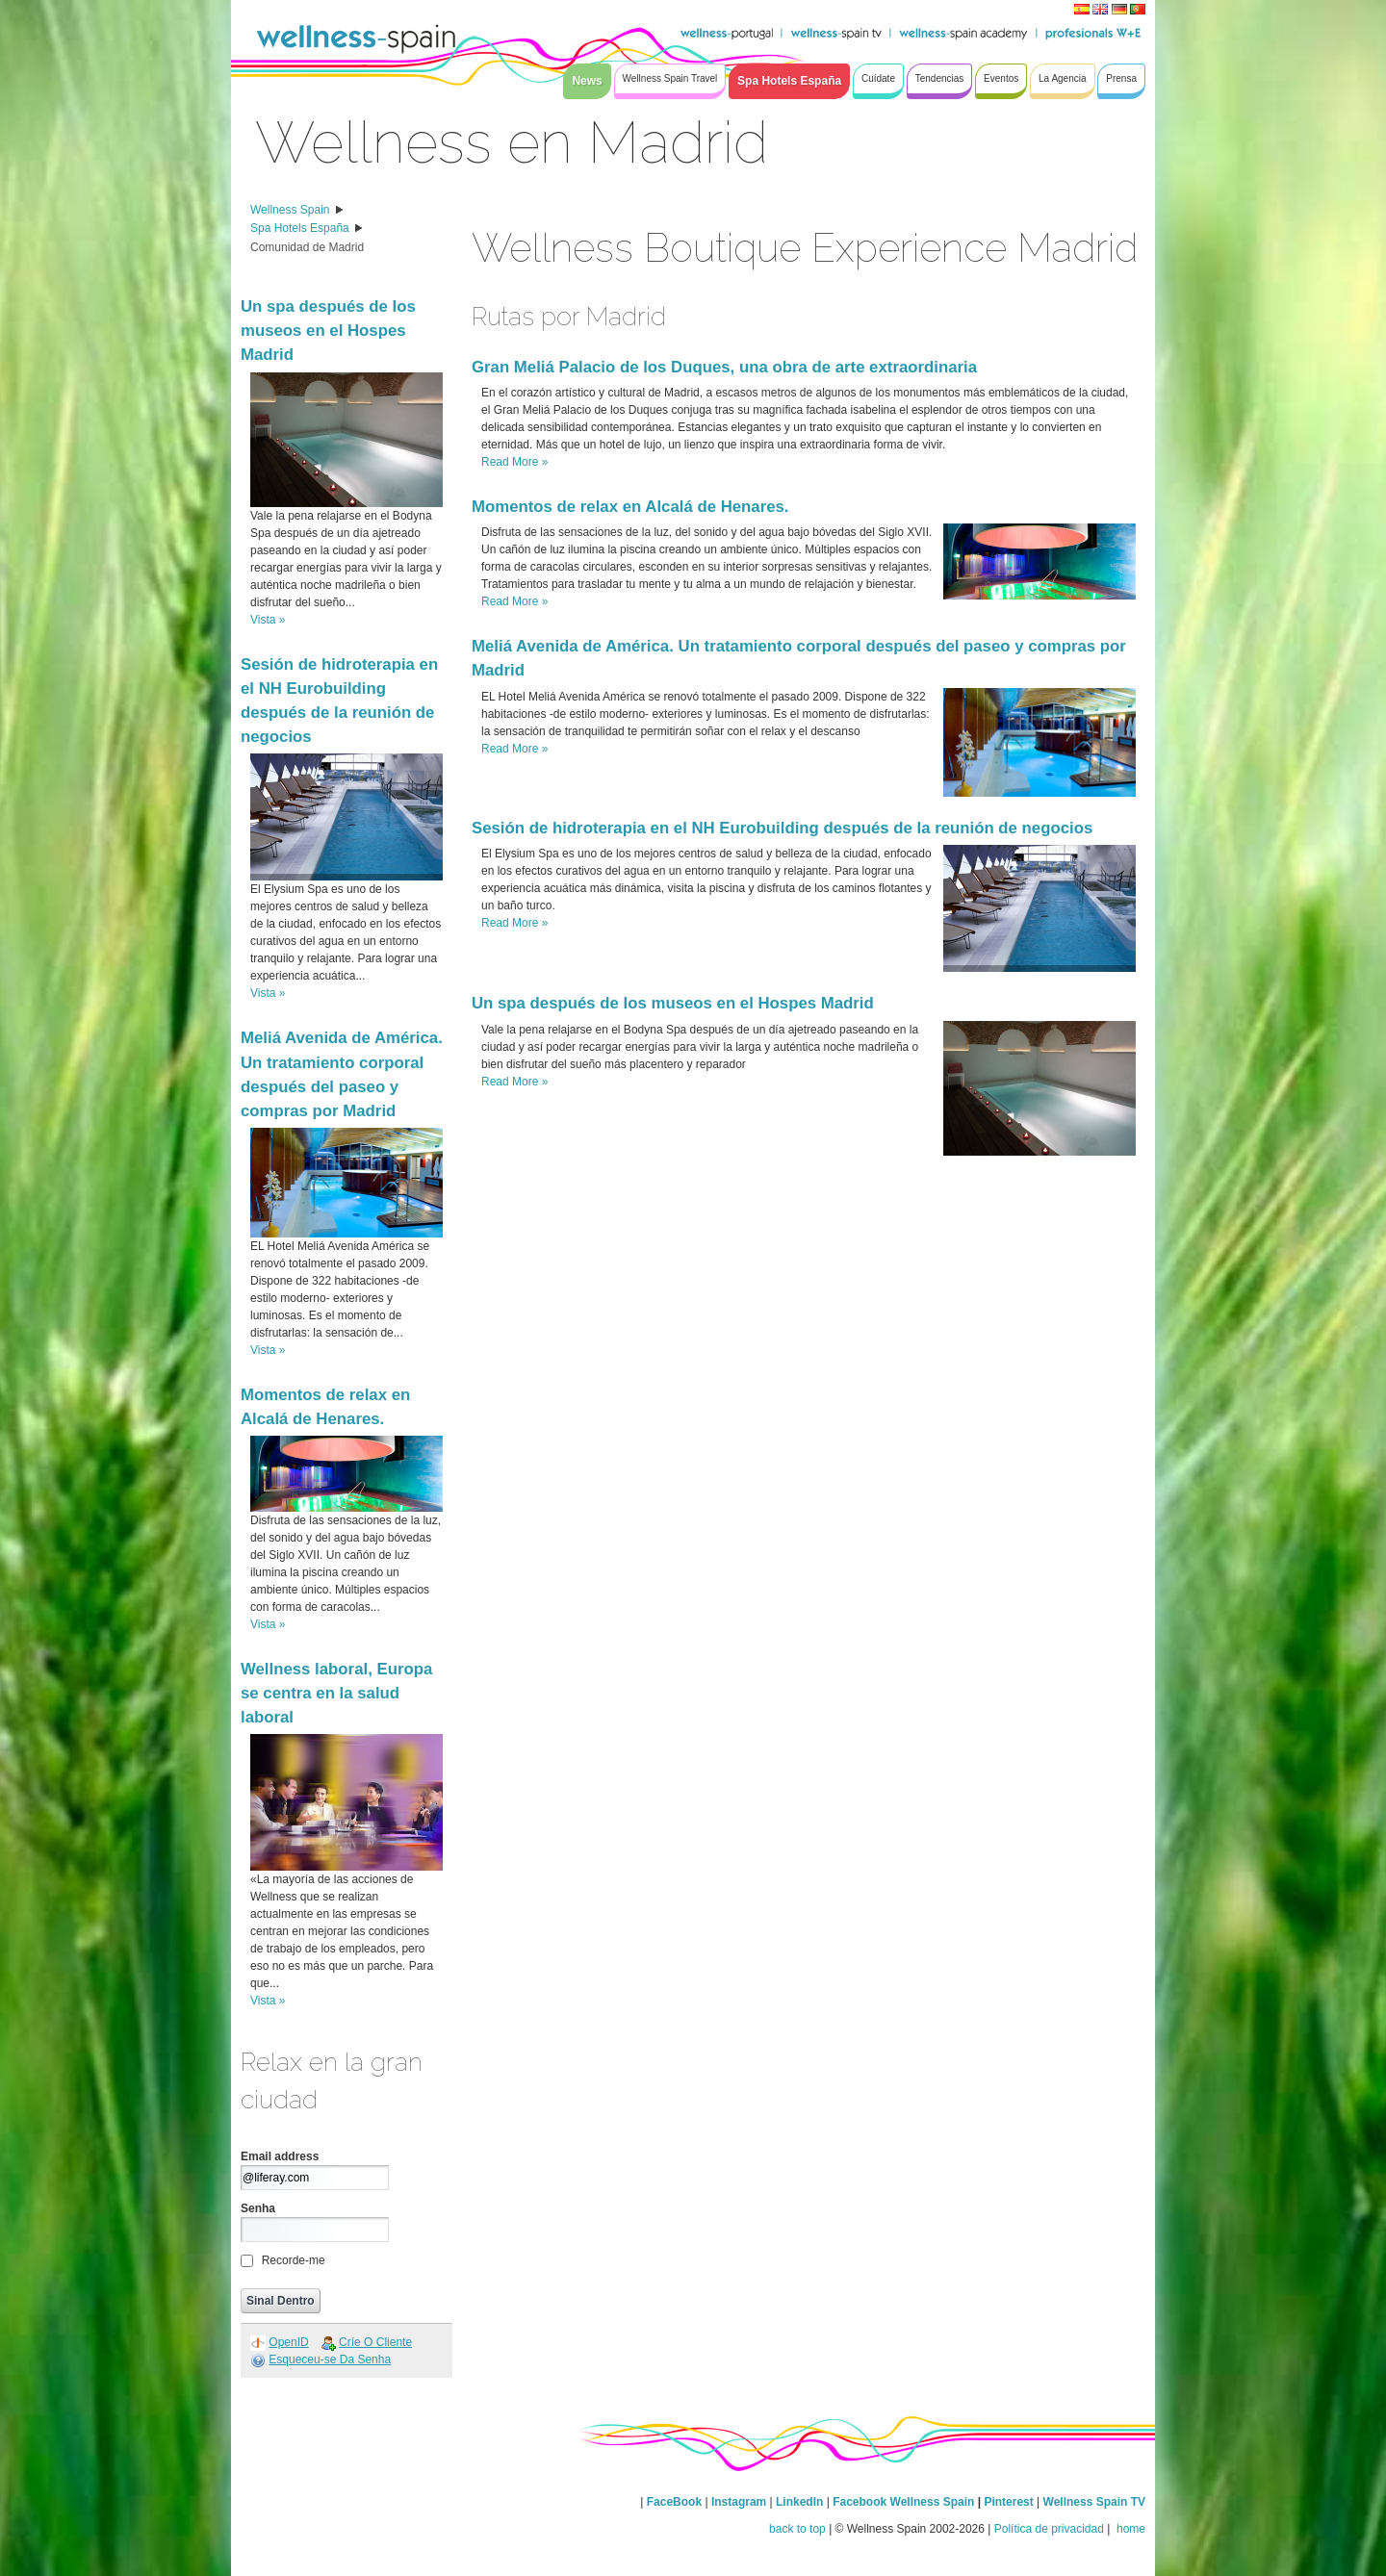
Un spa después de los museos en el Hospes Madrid (328, 330)
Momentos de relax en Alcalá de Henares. (630, 506)
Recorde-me (293, 2260)
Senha (258, 2208)
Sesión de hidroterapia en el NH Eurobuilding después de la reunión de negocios (782, 828)
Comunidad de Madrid (307, 247)
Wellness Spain (290, 210)
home (1129, 2529)
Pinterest (1010, 2502)
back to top (797, 2529)
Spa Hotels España (299, 228)
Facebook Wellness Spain (903, 2502)
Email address (280, 2156)
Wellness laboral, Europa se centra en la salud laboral (336, 1693)
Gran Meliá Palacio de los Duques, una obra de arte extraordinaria (724, 367)
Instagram (738, 2502)
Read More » (514, 462)
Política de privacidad (1049, 2529)
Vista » (267, 619)
